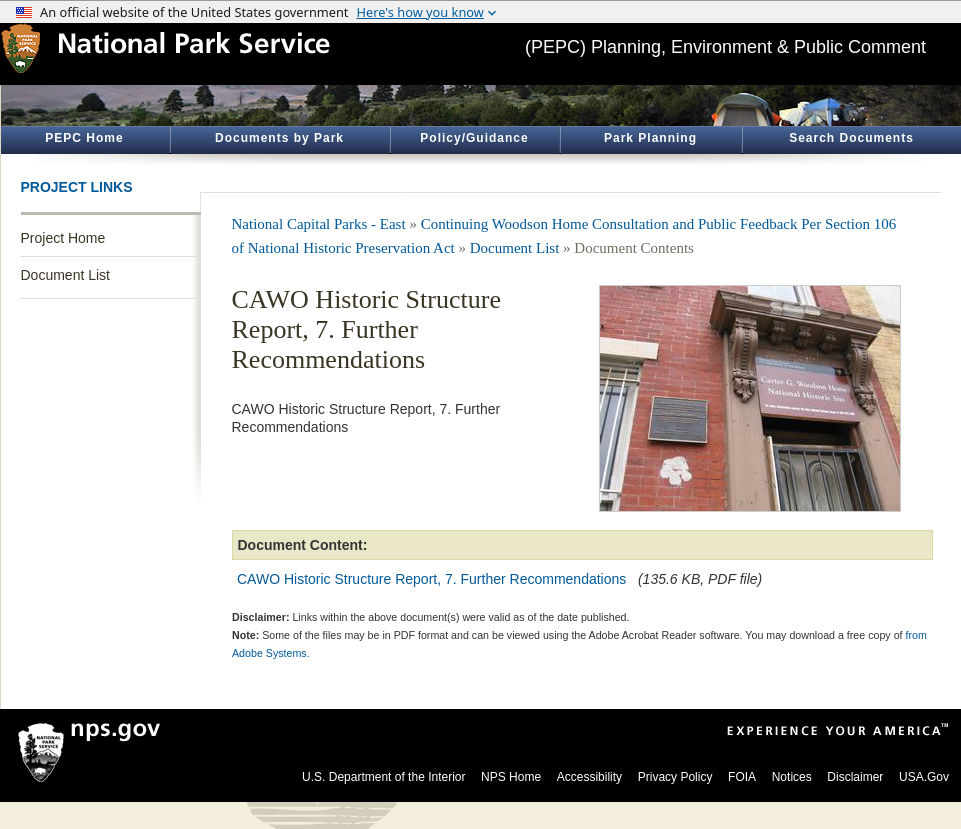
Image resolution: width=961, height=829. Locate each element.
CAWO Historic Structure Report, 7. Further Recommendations (431, 579)
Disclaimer (855, 777)
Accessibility (589, 777)
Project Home (63, 238)
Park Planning (650, 138)
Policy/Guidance (474, 138)
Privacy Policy (675, 777)
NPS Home (511, 777)
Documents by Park (279, 138)
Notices (792, 777)
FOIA (742, 777)
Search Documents (851, 138)
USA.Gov (924, 777)
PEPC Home (84, 138)
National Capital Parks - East (319, 224)
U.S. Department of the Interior (383, 777)
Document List (65, 275)
